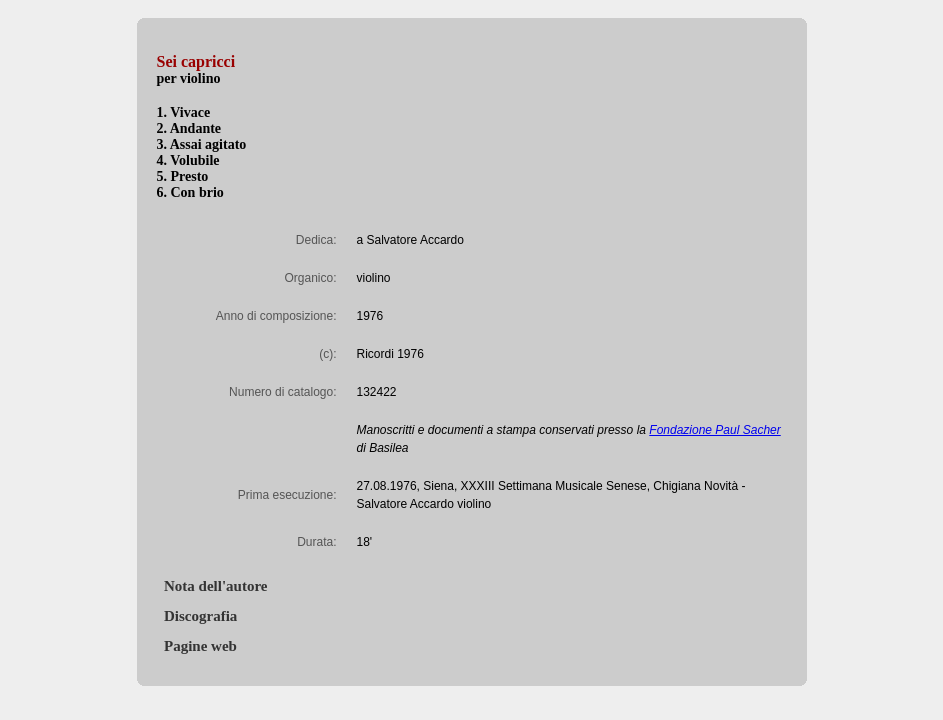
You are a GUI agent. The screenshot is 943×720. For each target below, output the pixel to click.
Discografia (197, 616)
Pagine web (197, 646)
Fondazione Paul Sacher (714, 430)
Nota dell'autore (212, 586)
